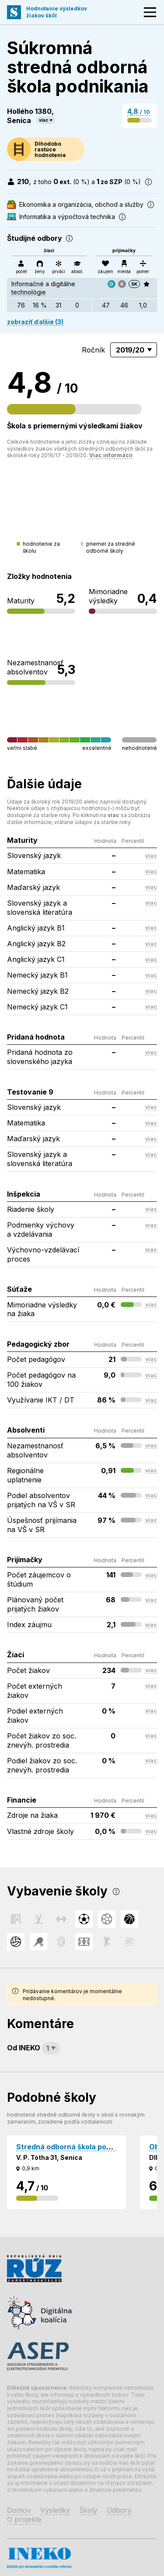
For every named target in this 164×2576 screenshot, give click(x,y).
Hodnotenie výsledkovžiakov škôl (56, 12)
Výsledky (55, 2510)
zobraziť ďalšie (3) (35, 321)
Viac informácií (111, 455)
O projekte (24, 2519)
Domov (19, 2510)
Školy (88, 2510)
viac (43, 120)
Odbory (119, 2510)
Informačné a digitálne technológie (44, 287)
